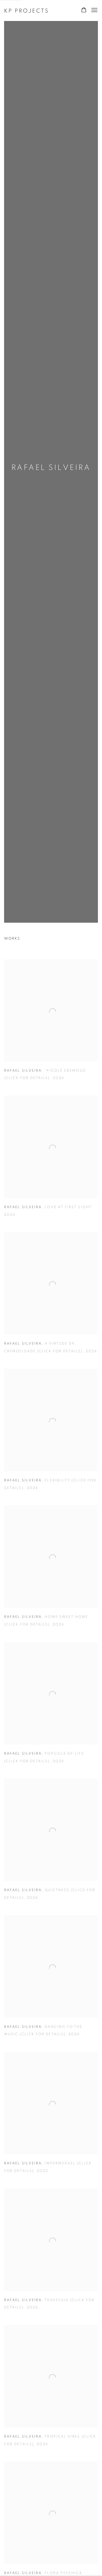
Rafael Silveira (51, 468)
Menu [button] (94, 10)
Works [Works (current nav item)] (12, 938)
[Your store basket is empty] (84, 10)
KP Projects (26, 11)
